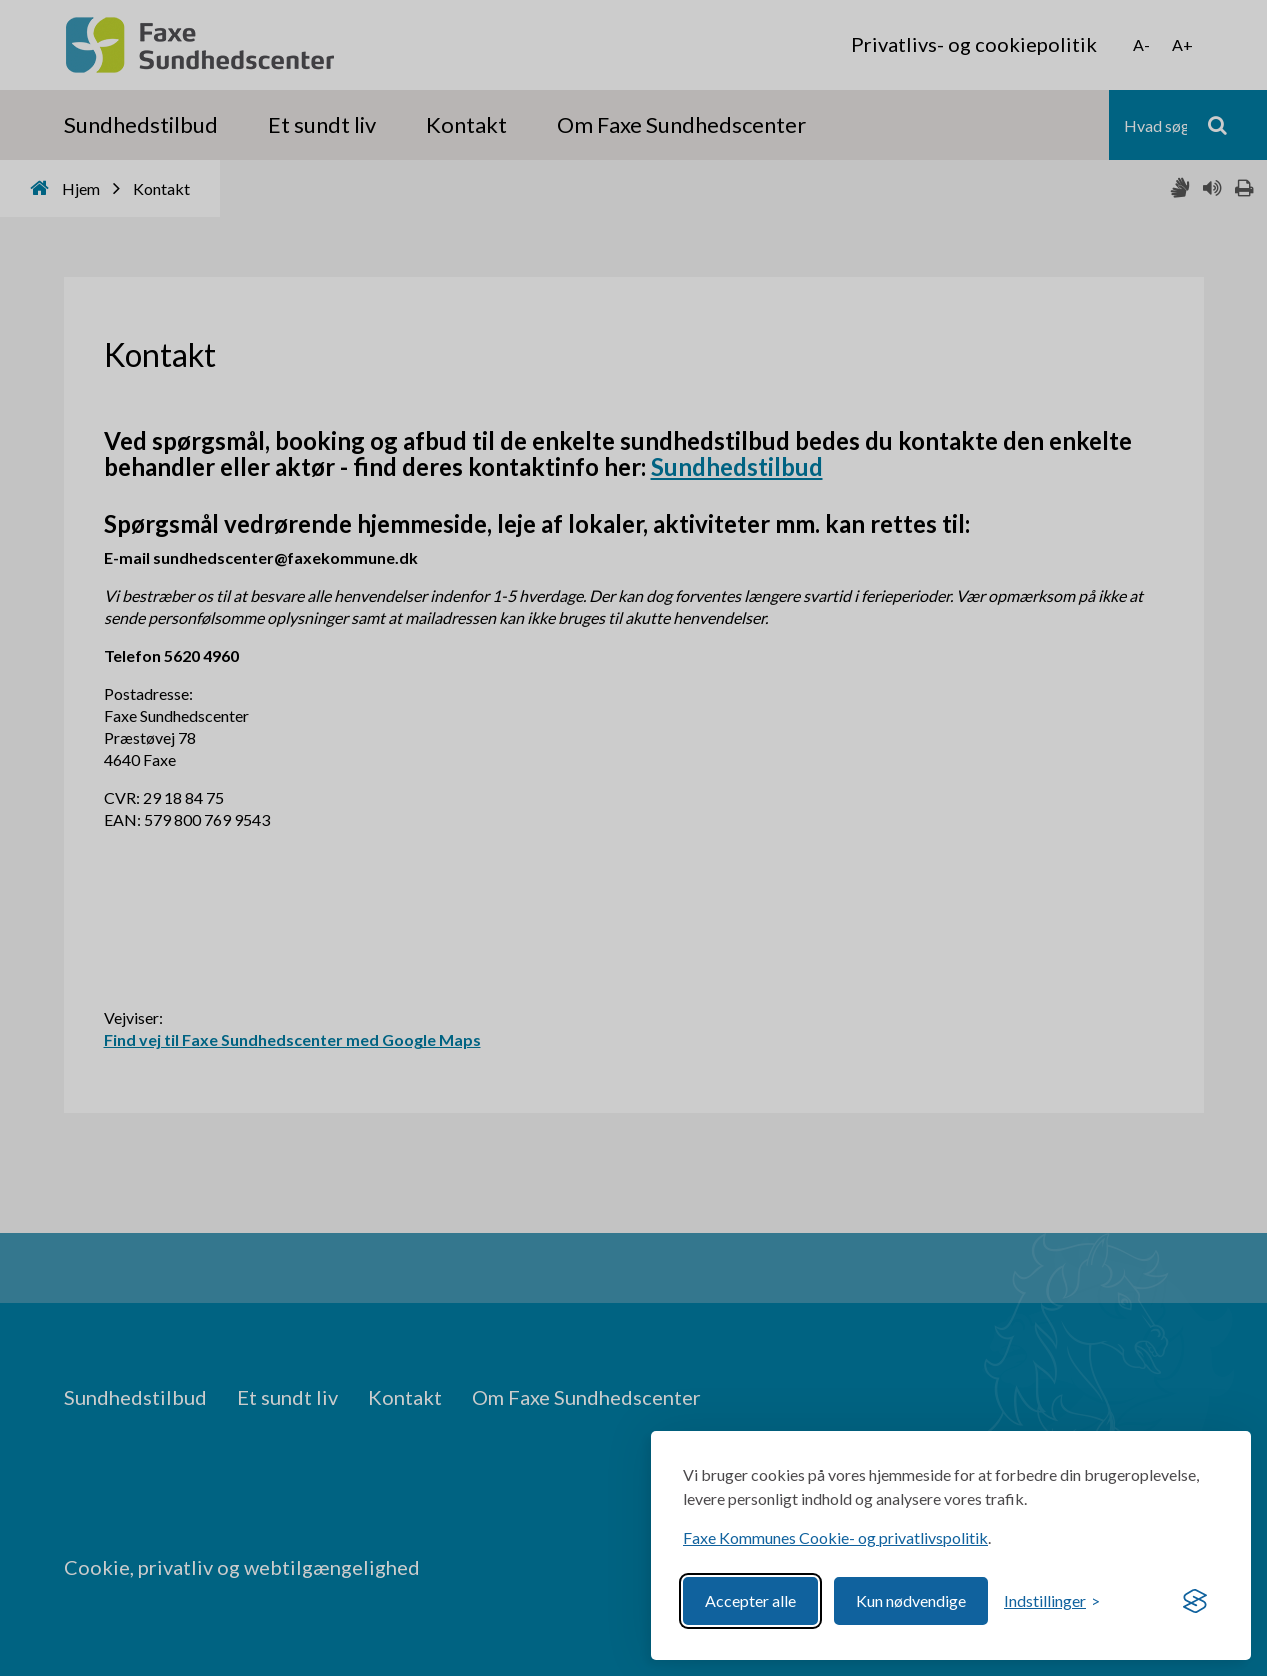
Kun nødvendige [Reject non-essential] (911, 1600)
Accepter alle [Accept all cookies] (750, 1600)
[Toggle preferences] (1052, 1601)
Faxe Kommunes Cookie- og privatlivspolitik (835, 1537)
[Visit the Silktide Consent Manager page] (1195, 1601)
